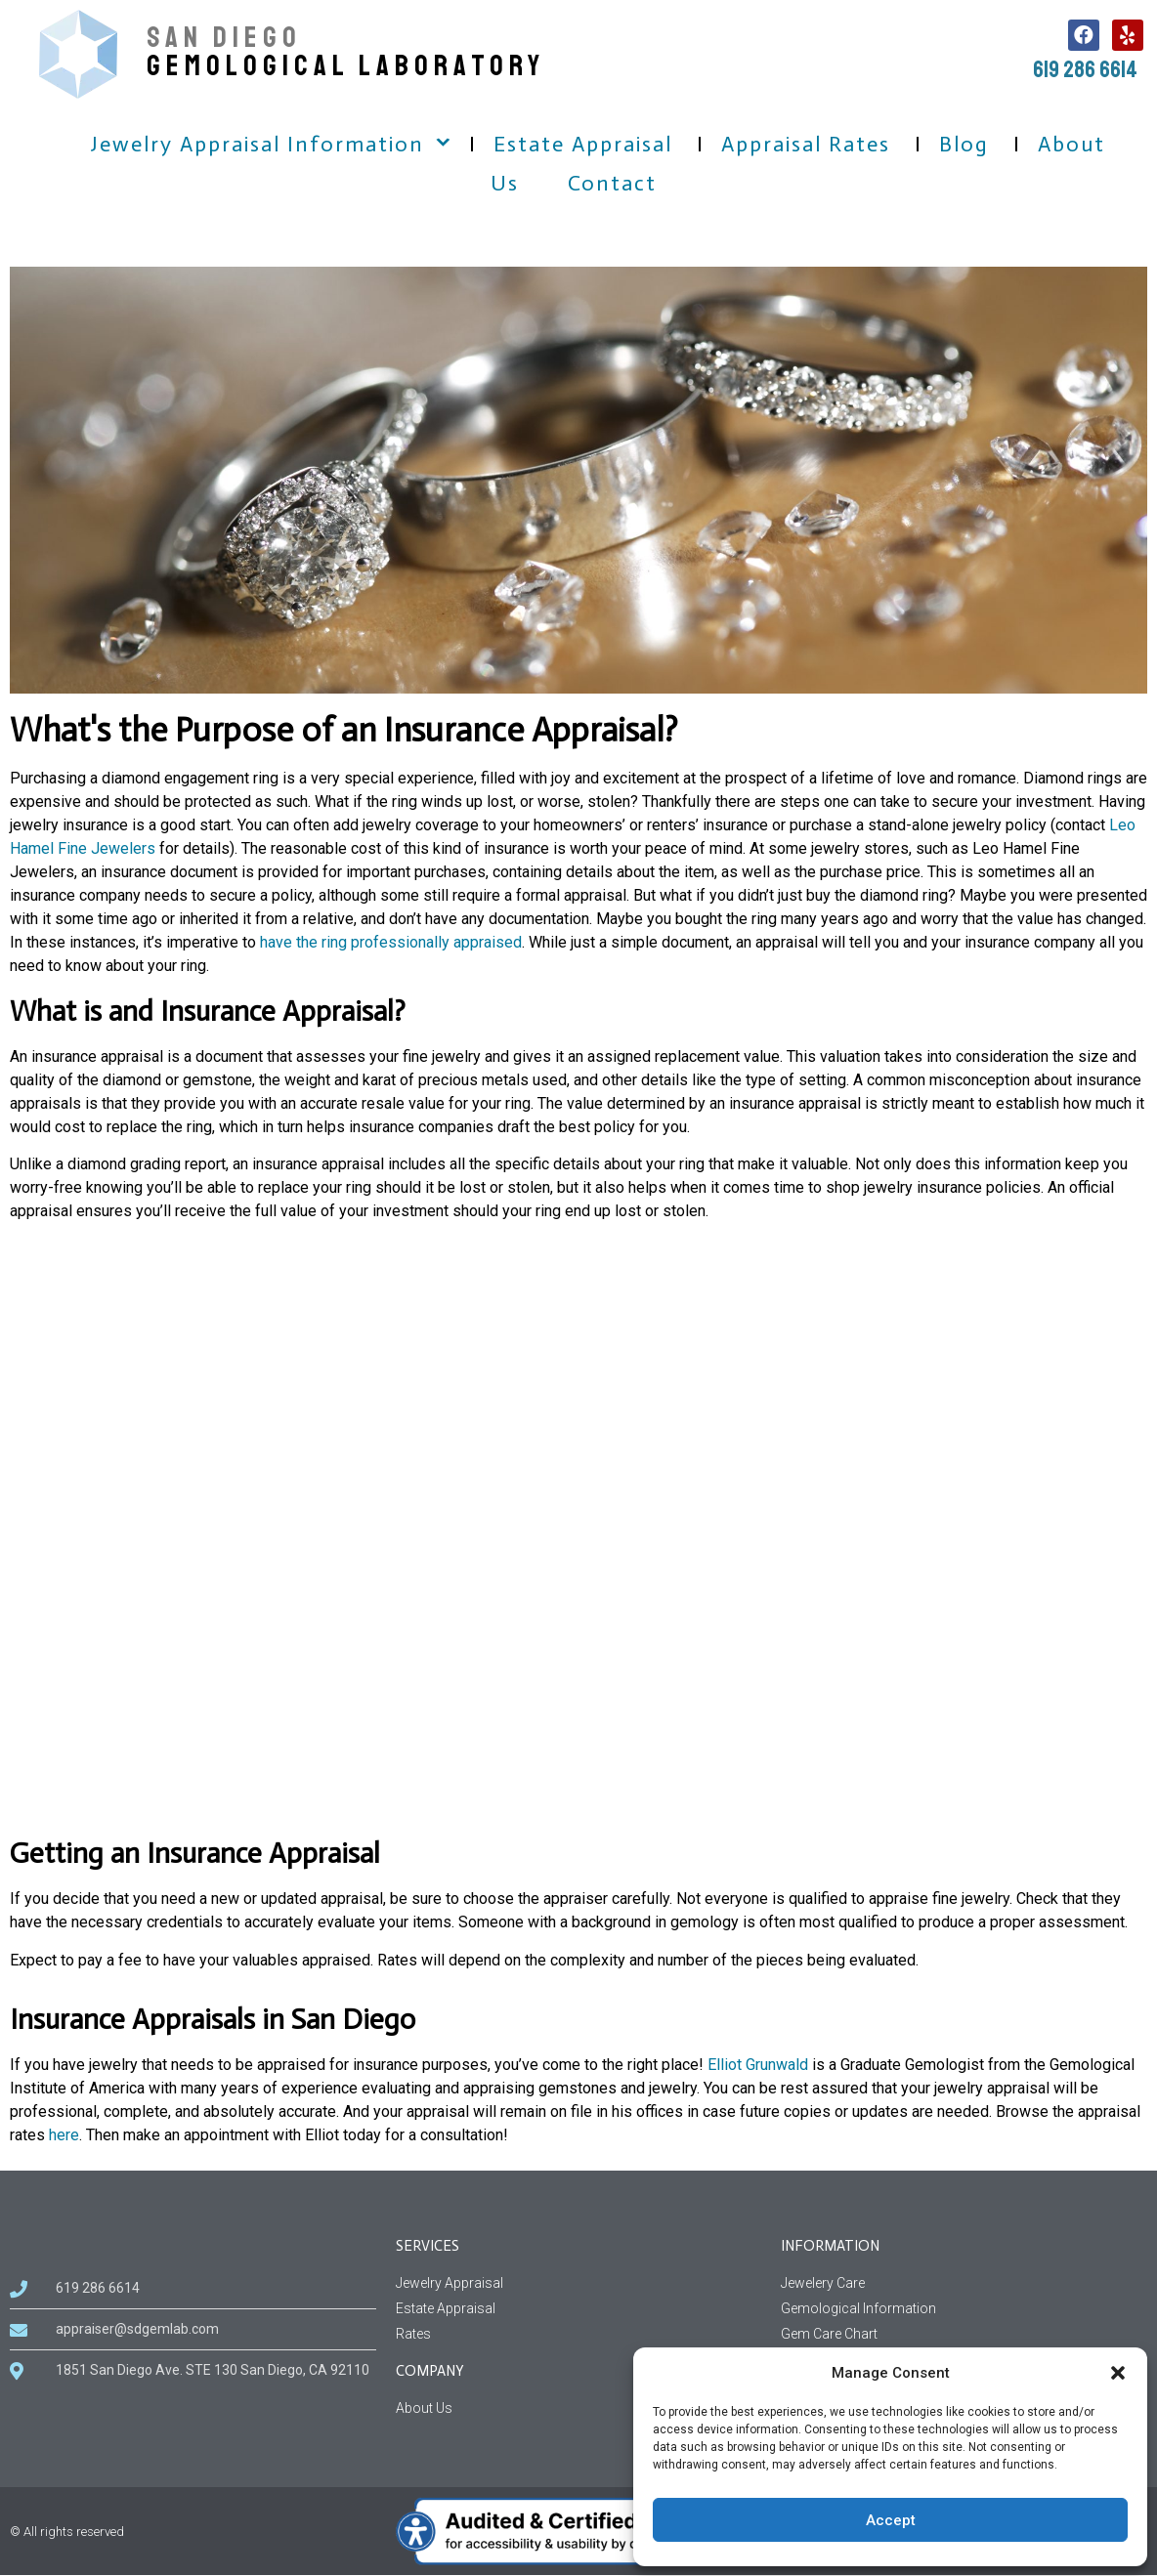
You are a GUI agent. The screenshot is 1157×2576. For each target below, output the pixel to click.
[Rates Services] (579, 2334)
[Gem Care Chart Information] (964, 2334)
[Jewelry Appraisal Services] (579, 2283)
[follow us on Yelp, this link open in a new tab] (1127, 35)
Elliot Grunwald (757, 2064)
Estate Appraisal (582, 144)
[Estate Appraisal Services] (579, 2309)
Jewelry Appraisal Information (257, 144)
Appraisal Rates (805, 144)
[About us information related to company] (579, 2408)
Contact (612, 183)
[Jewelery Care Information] (964, 2283)
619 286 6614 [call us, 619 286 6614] (1085, 69)
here (64, 2135)
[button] (1118, 2373)
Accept (891, 2520)
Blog (964, 144)
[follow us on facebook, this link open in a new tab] (1083, 35)
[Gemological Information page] (964, 2309)
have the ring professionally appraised (391, 942)
